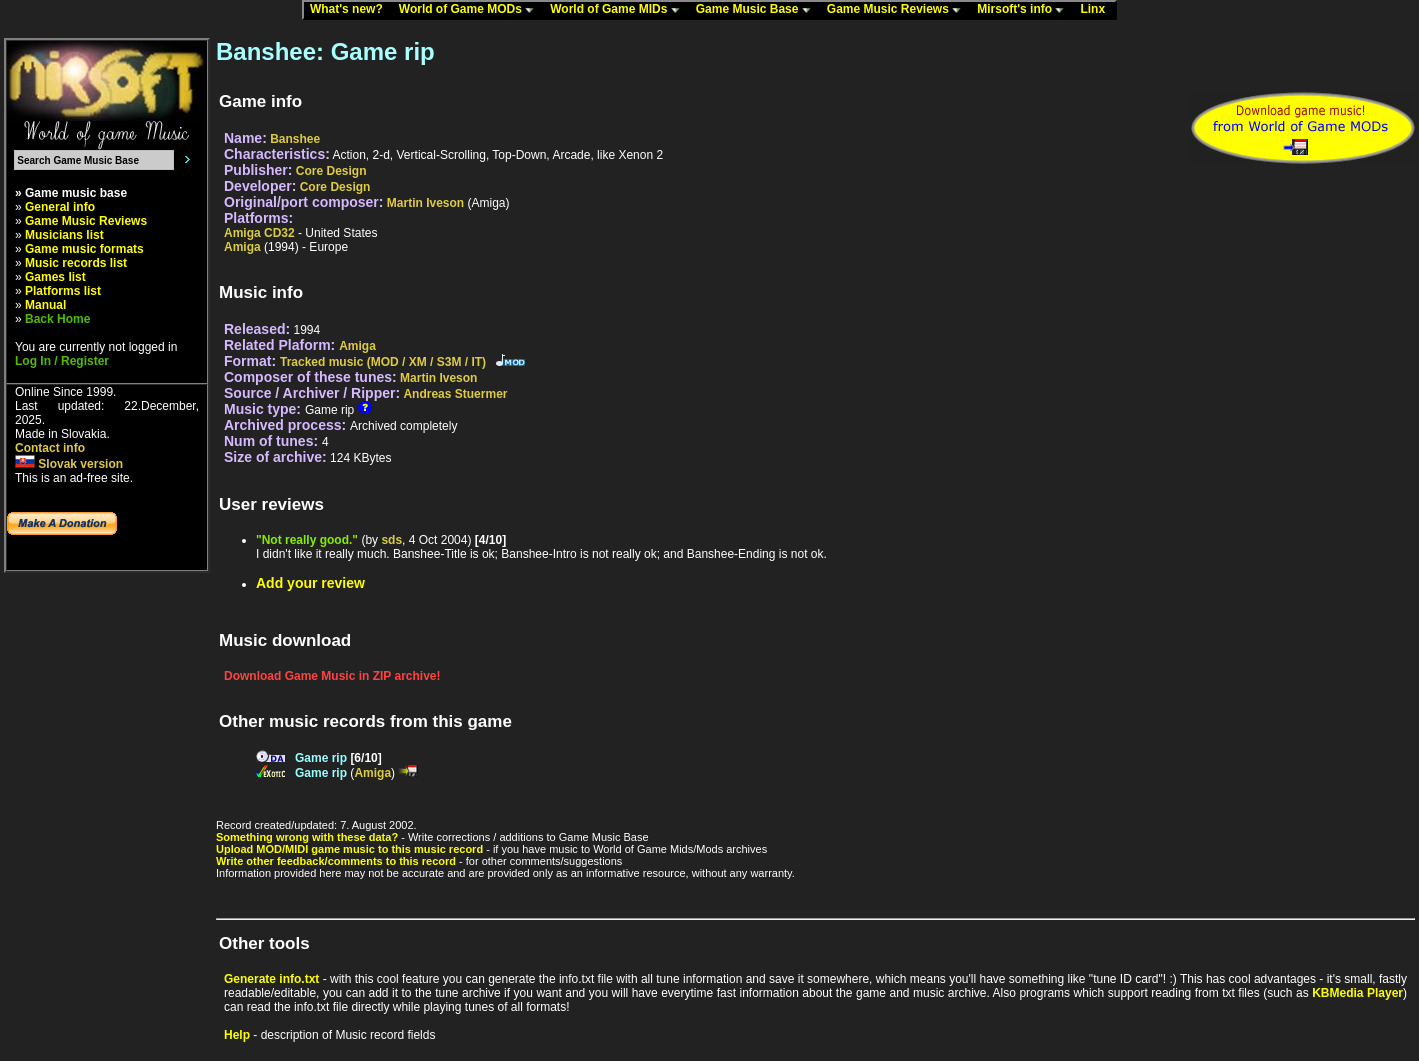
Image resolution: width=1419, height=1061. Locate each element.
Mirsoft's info (1025, 10)
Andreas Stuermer (455, 394)
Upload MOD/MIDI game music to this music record (349, 849)
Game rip (321, 758)
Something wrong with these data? (307, 837)
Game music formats (84, 249)
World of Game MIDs (619, 10)
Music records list (76, 263)
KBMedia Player (1357, 993)
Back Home (57, 319)
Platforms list (63, 291)
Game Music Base (758, 10)
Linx (1097, 10)
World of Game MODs (471, 10)
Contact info (50, 448)
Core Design (331, 171)
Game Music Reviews (898, 10)
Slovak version (69, 464)
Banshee (295, 139)
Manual (45, 305)
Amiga (242, 247)
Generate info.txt (271, 979)
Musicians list (64, 235)
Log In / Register (62, 361)
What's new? (351, 10)
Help (237, 1035)
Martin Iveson (425, 203)
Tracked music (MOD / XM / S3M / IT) (383, 362)
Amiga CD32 (259, 233)
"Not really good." (307, 540)
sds (391, 540)
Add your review (310, 583)
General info (60, 207)
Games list (55, 277)
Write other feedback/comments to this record (336, 861)
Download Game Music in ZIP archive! (332, 676)
